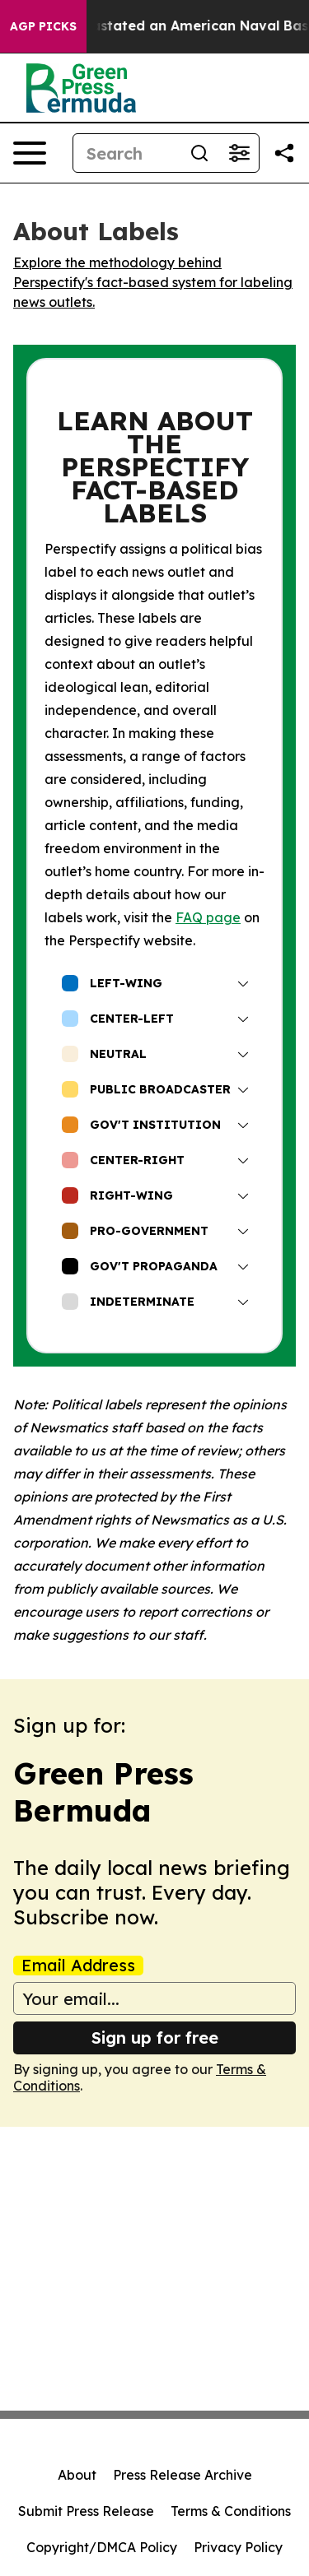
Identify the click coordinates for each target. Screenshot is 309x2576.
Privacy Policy (238, 2547)
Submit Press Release (86, 2511)
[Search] (126, 153)
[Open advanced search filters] (239, 153)
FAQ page (208, 917)
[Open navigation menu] (29, 153)
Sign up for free (154, 2037)
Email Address (78, 1965)
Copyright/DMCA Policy (101, 2547)
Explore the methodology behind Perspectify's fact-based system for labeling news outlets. (153, 282)
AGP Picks (43, 26)
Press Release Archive (182, 2475)
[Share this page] (284, 153)
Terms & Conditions (231, 2511)
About (77, 2475)
